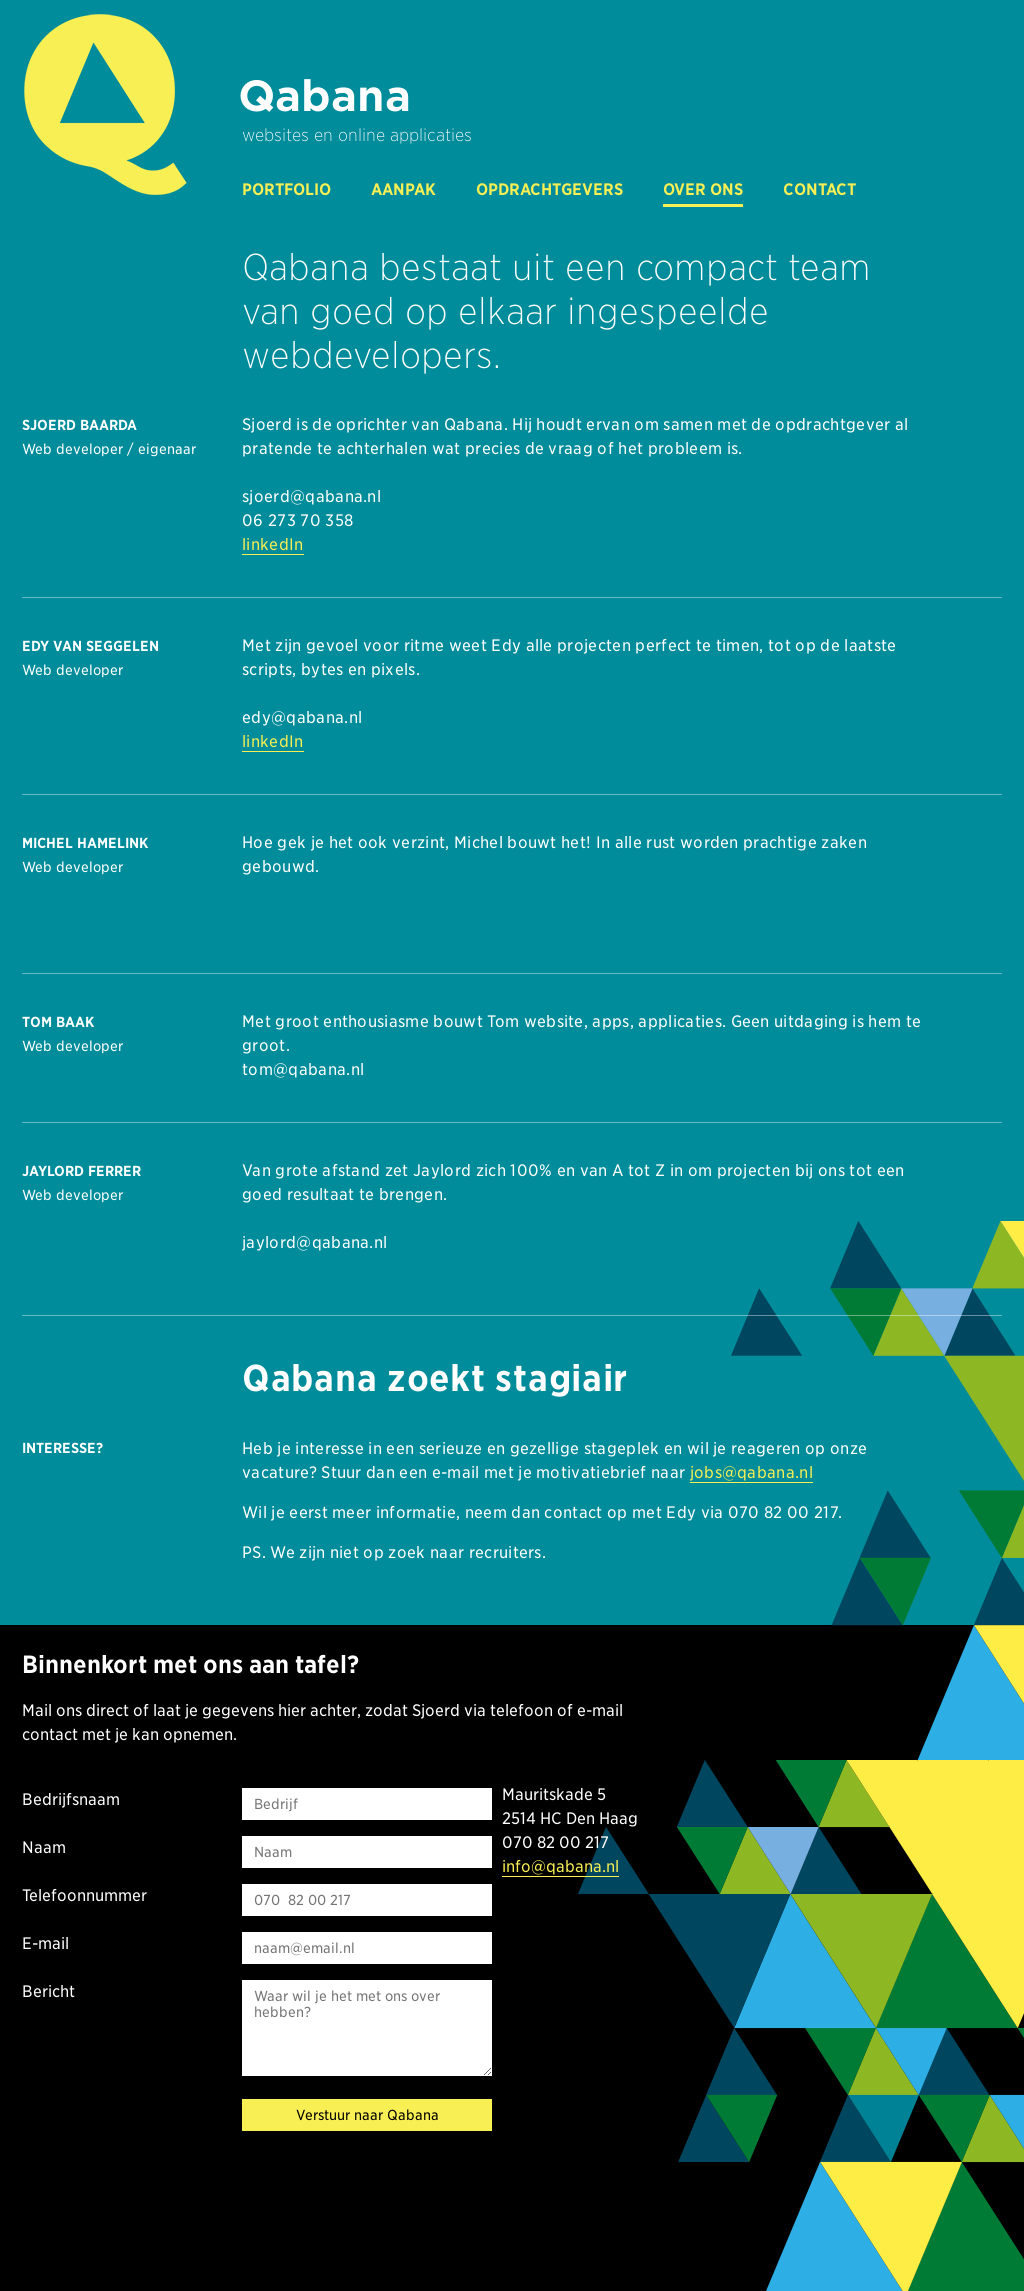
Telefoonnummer (84, 1895)
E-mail (45, 1943)
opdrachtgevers (549, 189)
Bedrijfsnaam (71, 1799)
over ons (703, 189)
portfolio (286, 189)
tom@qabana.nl (303, 1069)
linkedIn (273, 544)
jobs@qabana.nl (751, 1472)
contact (819, 189)
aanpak (403, 189)
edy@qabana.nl (302, 717)
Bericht (48, 1991)
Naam (44, 1847)
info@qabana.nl (560, 1866)
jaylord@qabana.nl (314, 1242)
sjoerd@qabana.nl (311, 496)
